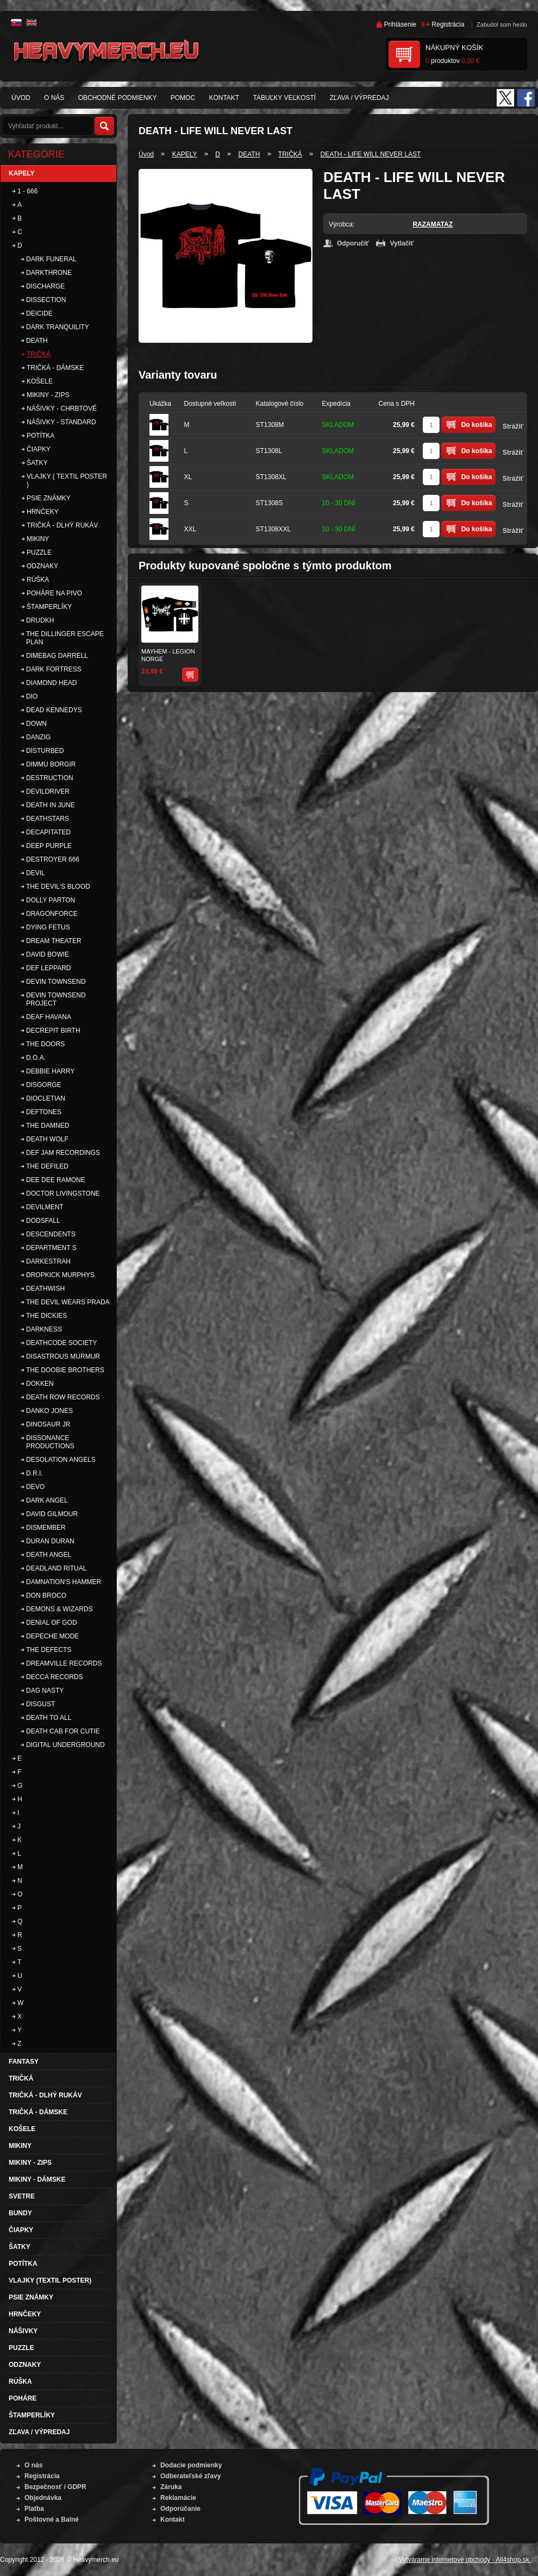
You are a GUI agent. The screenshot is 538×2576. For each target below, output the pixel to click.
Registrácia (447, 24)
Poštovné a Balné (51, 2519)
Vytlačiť (402, 243)
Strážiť (513, 426)
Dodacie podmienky (191, 2465)
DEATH (249, 154)
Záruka (171, 2487)
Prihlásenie (400, 24)
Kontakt (172, 2519)
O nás (33, 2465)
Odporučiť (353, 243)
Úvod (146, 154)
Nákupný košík (454, 47)
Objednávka (42, 2498)
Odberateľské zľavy (190, 2476)
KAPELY (184, 154)
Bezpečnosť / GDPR (55, 2487)
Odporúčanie (180, 2508)
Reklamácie (178, 2498)
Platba (34, 2508)
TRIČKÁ (290, 154)
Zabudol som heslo (502, 24)
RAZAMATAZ (432, 224)
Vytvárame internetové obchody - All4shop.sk (468, 2560)
